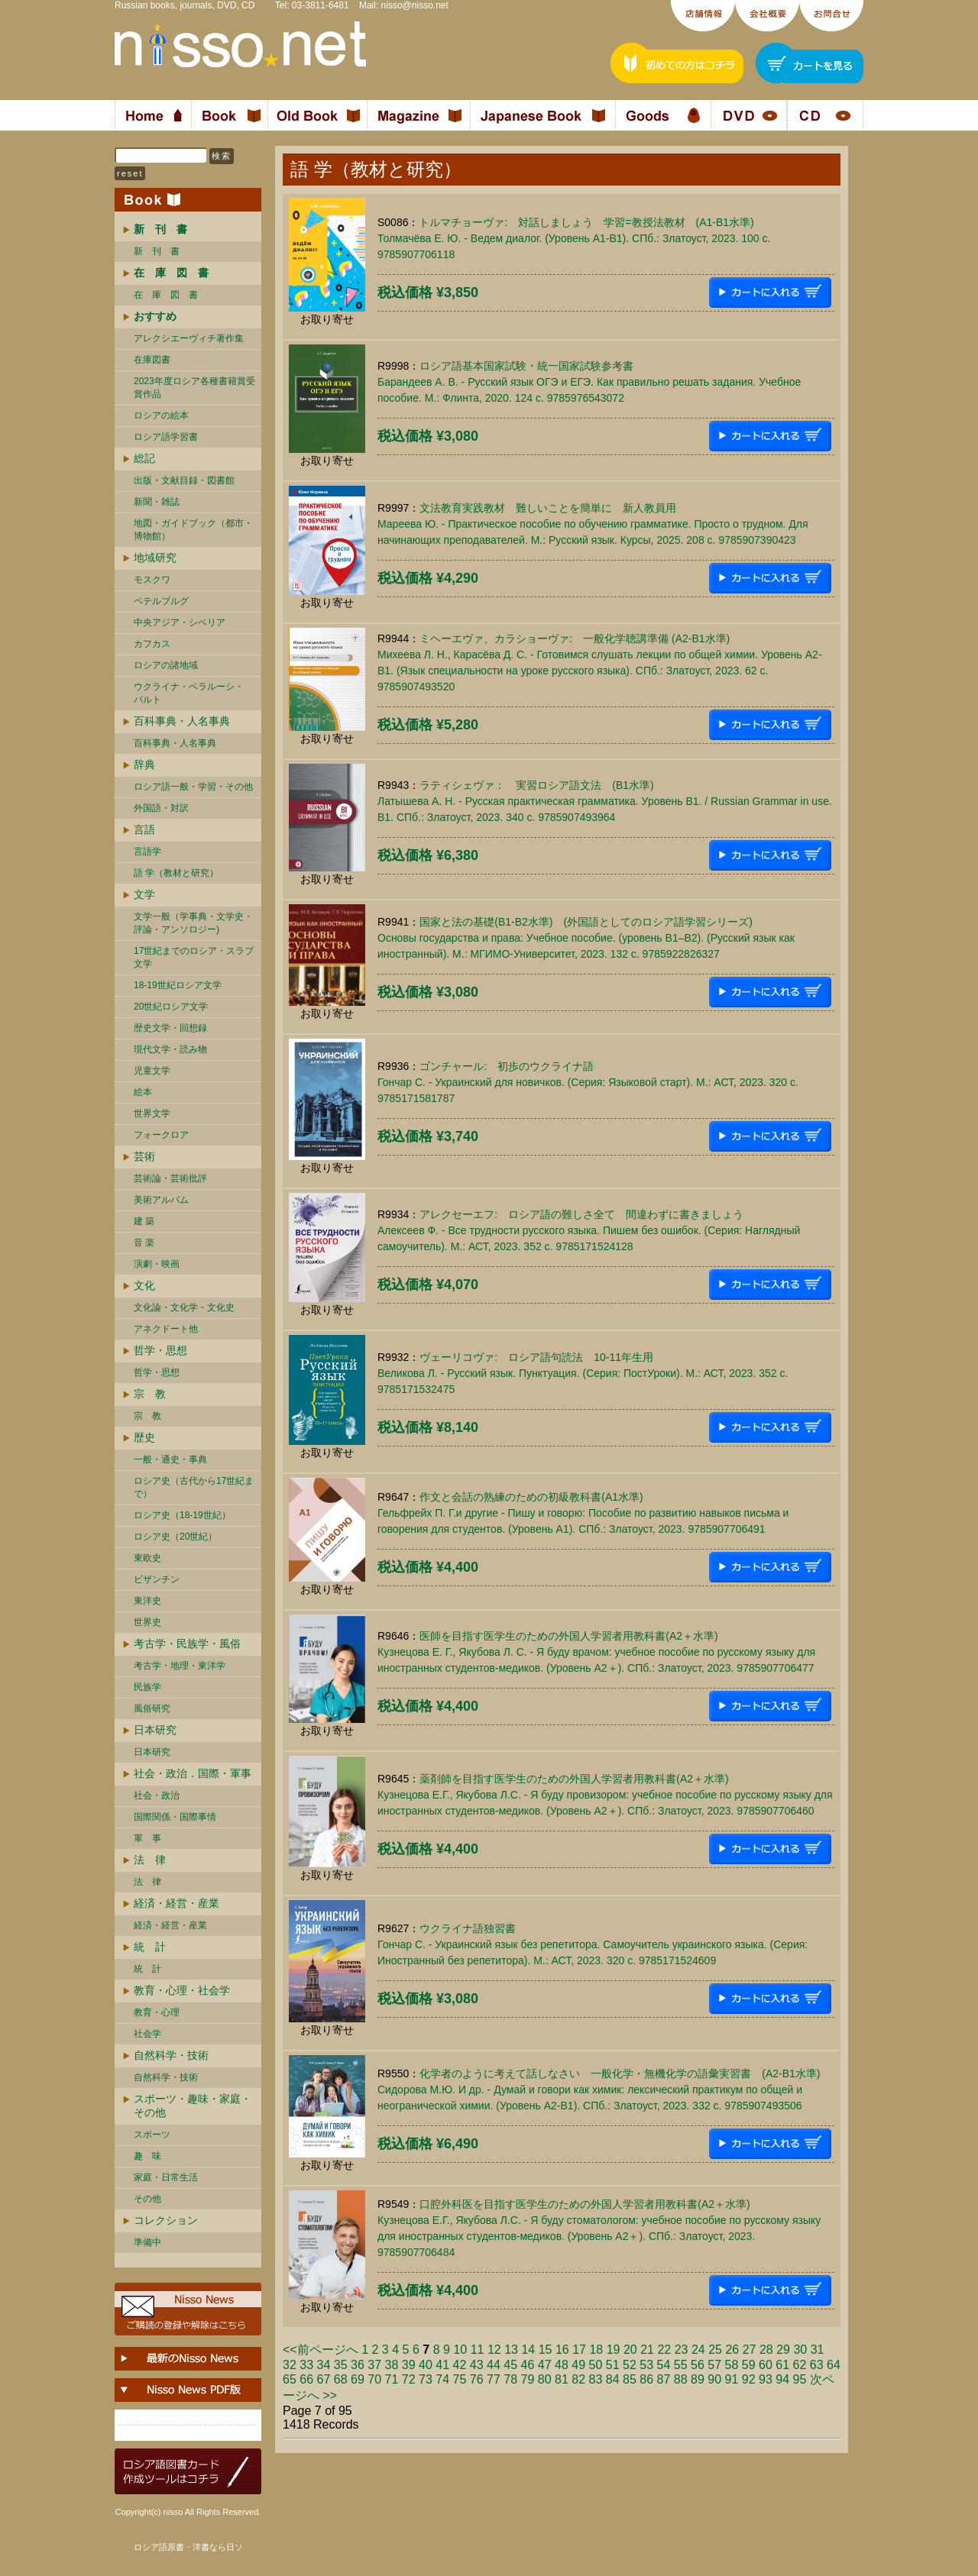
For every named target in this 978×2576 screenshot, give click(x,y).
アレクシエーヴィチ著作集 (189, 338)
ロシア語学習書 (166, 436)
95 (800, 2379)
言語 (144, 829)
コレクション (166, 2220)
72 (409, 2379)
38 (392, 2364)
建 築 (144, 1221)
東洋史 (147, 1600)
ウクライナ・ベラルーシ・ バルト (189, 693)
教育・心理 (157, 2012)
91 (732, 2379)
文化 (144, 1285)
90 (714, 2379)
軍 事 (147, 1838)
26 (732, 2349)
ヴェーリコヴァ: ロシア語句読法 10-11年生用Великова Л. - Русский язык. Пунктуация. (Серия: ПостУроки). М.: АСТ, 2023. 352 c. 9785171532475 (582, 1373)
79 (528, 2379)
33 (306, 2364)
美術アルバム (161, 1199)
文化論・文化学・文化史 (184, 1307)
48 (561, 2364)
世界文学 (152, 1113)
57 (714, 2364)
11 (477, 2349)
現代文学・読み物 (170, 1049)
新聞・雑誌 (157, 501)
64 (833, 2364)
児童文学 (152, 1070)
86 (646, 2379)
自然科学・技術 (171, 2055)
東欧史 (147, 1558)
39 (409, 2364)
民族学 (147, 1687)
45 (510, 2364)
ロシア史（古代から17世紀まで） (194, 1487)
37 (374, 2364)
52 (629, 2364)
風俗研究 (152, 1708)
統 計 (150, 1947)
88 (681, 2379)
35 (341, 2364)
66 (306, 2379)
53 (646, 2364)
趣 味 (147, 2156)
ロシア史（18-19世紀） (182, 1515)
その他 (147, 2198)
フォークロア (161, 1135)
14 (528, 2349)
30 (800, 2349)
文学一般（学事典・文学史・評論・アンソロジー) (193, 923)
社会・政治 (157, 1795)
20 (630, 2349)
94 (782, 2379)
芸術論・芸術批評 (170, 1178)
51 (613, 2364)
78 (510, 2379)
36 (357, 2364)
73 (425, 2379)
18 (596, 2349)
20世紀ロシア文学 (171, 1006)
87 (664, 2379)
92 (749, 2379)
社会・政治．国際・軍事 (192, 1773)
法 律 (150, 1860)
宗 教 (150, 1394)
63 (817, 2364)
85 (629, 2379)
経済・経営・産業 (176, 1903)
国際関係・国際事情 (175, 1817)
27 (749, 2349)
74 (442, 2379)
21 (647, 2349)
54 (664, 2364)
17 (579, 2349)
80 (545, 2379)
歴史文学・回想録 (170, 1028)
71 (392, 2379)
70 (374, 2379)
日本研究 (155, 1730)
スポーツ (152, 2134)
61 (782, 2364)
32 (289, 2364)
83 (596, 2379)
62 (800, 2364)
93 (765, 2379)
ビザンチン (157, 1579)
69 (357, 2379)
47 (545, 2364)
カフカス (152, 643)
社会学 (147, 2033)
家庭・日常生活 (166, 2177)
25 (715, 2349)
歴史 (144, 1437)
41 (442, 2364)
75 (460, 2379)
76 (477, 2379)
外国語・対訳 (161, 808)
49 (578, 2364)
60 (765, 2364)
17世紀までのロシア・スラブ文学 (194, 957)
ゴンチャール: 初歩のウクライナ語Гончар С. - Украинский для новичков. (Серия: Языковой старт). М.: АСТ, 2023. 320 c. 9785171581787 (587, 1082)
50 (596, 2364)
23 (681, 2349)
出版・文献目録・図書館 (184, 480)
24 (698, 2349)
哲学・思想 (160, 1350)
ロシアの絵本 (161, 415)
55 (681, 2364)
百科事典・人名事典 (182, 721)
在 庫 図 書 (166, 294)
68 (341, 2379)
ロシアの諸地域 (166, 665)
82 (578, 2379)
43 (477, 2364)
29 (783, 2349)
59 (749, 2364)
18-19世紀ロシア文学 (178, 985)
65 (289, 2379)
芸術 (144, 1156)
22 (664, 2349)
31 (817, 2349)
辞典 (144, 764)
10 (460, 2349)
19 (613, 2349)
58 (732, 2364)
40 (425, 2364)
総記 (144, 458)
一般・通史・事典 (170, 1459)
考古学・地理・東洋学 (179, 1665)
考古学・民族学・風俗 (187, 1643)
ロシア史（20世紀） (175, 1536)
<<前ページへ (320, 2349)
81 (561, 2379)
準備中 (147, 2242)
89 (697, 2379)
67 (324, 2379)
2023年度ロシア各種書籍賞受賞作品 (194, 387)
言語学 (147, 851)
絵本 (143, 1092)
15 (545, 2349)
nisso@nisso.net (415, 5)
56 (697, 2364)
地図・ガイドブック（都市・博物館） (193, 529)
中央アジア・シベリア (179, 622)
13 (511, 2349)
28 (766, 2349)
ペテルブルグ (161, 601)
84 (613, 2379)
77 (493, 2379)
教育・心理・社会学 (182, 1990)
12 (494, 2349)
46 (528, 2364)
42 (460, 2364)
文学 (144, 894)
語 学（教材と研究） (176, 873)
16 (562, 2349)
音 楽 (144, 1242)
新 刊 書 (157, 251)
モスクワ (152, 579)
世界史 (147, 1622)
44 (493, 2364)
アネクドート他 (166, 1329)
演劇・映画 (157, 1264)
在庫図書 (152, 359)
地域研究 (155, 557)
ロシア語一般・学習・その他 (193, 786)
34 (324, 2364)
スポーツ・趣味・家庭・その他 (192, 2106)
